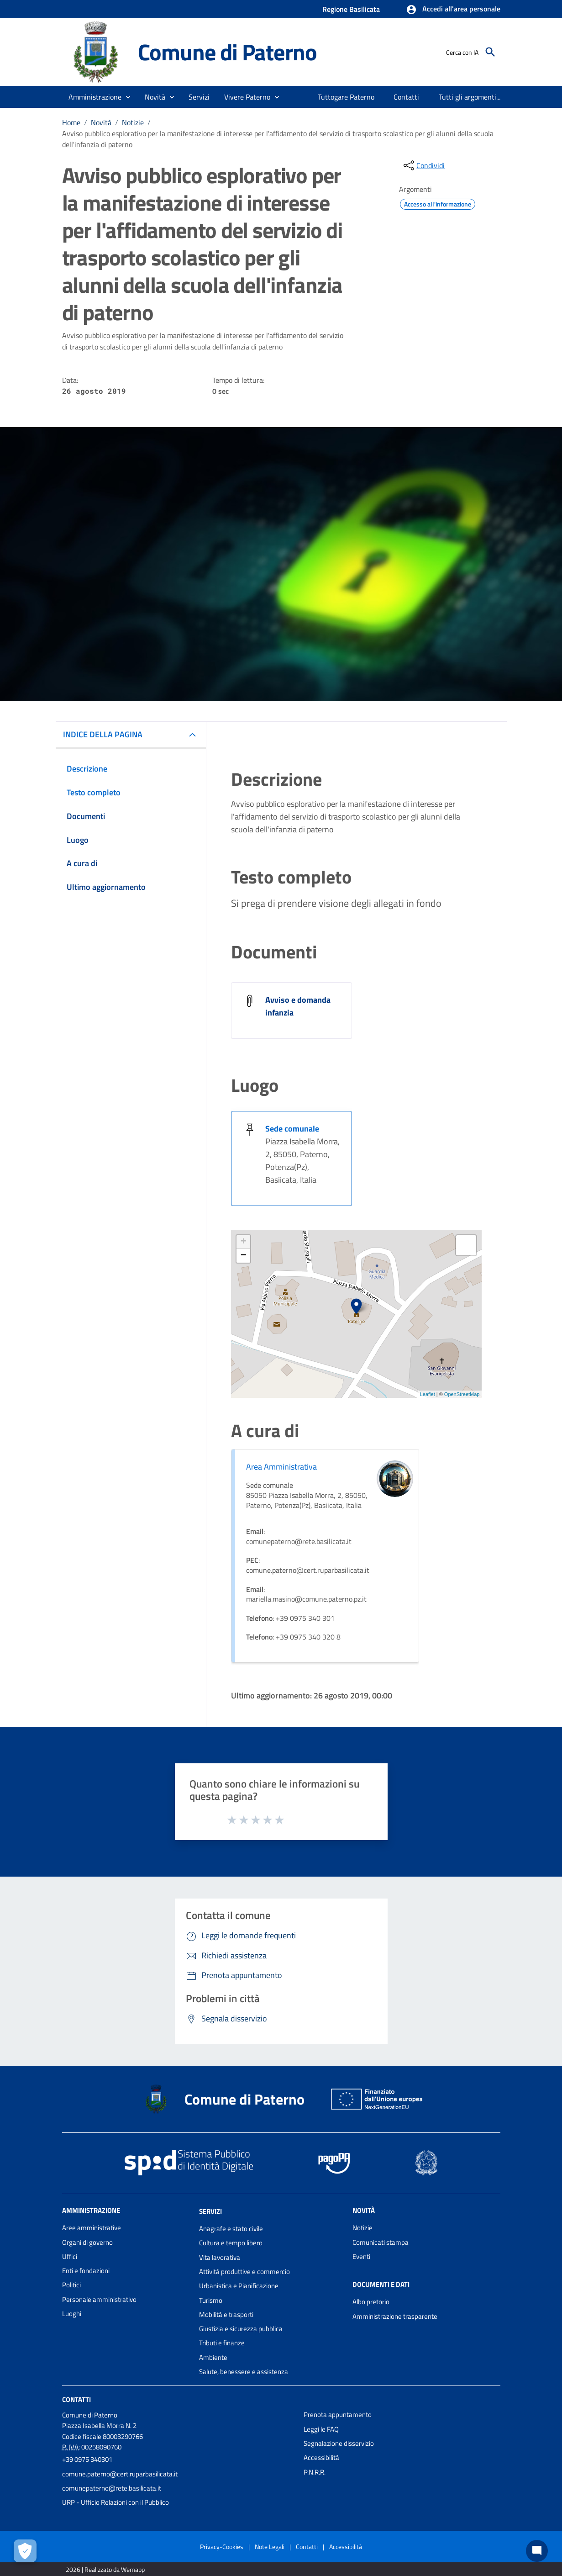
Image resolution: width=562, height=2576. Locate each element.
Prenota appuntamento (338, 2414)
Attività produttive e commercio (244, 2271)
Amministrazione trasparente (394, 2316)
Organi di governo (87, 2242)
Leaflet (427, 1394)
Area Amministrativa (281, 1466)
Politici (71, 2285)
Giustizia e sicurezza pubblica (241, 2328)
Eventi (361, 2256)
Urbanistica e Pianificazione (238, 2285)
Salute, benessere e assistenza (243, 2371)
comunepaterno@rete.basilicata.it (111, 2488)
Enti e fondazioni (86, 2270)
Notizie (133, 122)
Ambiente (213, 2357)
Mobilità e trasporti (226, 2314)
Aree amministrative (91, 2227)
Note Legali (269, 2546)
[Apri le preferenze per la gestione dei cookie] (25, 2550)
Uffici (69, 2256)
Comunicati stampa (380, 2242)
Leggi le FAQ (321, 2429)
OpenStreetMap (462, 1394)
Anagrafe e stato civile (231, 2228)
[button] (453, 9)
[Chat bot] (536, 2550)
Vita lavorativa (219, 2257)
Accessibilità (321, 2457)
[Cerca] (490, 52)
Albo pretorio (370, 2301)
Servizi (210, 2211)
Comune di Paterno (227, 51)
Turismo (210, 2300)
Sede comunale (292, 1128)
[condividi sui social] (423, 165)
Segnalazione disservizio (339, 2443)
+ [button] (244, 1242)
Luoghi (71, 2313)
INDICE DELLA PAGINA (102, 734)
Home (71, 122)
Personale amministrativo (99, 2299)
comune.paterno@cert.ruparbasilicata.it (120, 2474)
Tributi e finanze (222, 2343)
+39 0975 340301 (87, 2459)
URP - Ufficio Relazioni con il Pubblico (115, 2502)
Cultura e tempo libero (231, 2242)
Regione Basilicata (351, 9)
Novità (101, 122)
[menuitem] (346, 97)
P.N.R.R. (315, 2472)
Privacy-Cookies (221, 2546)
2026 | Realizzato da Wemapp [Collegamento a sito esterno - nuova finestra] (105, 2569)
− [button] (244, 1256)
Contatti (76, 2399)
